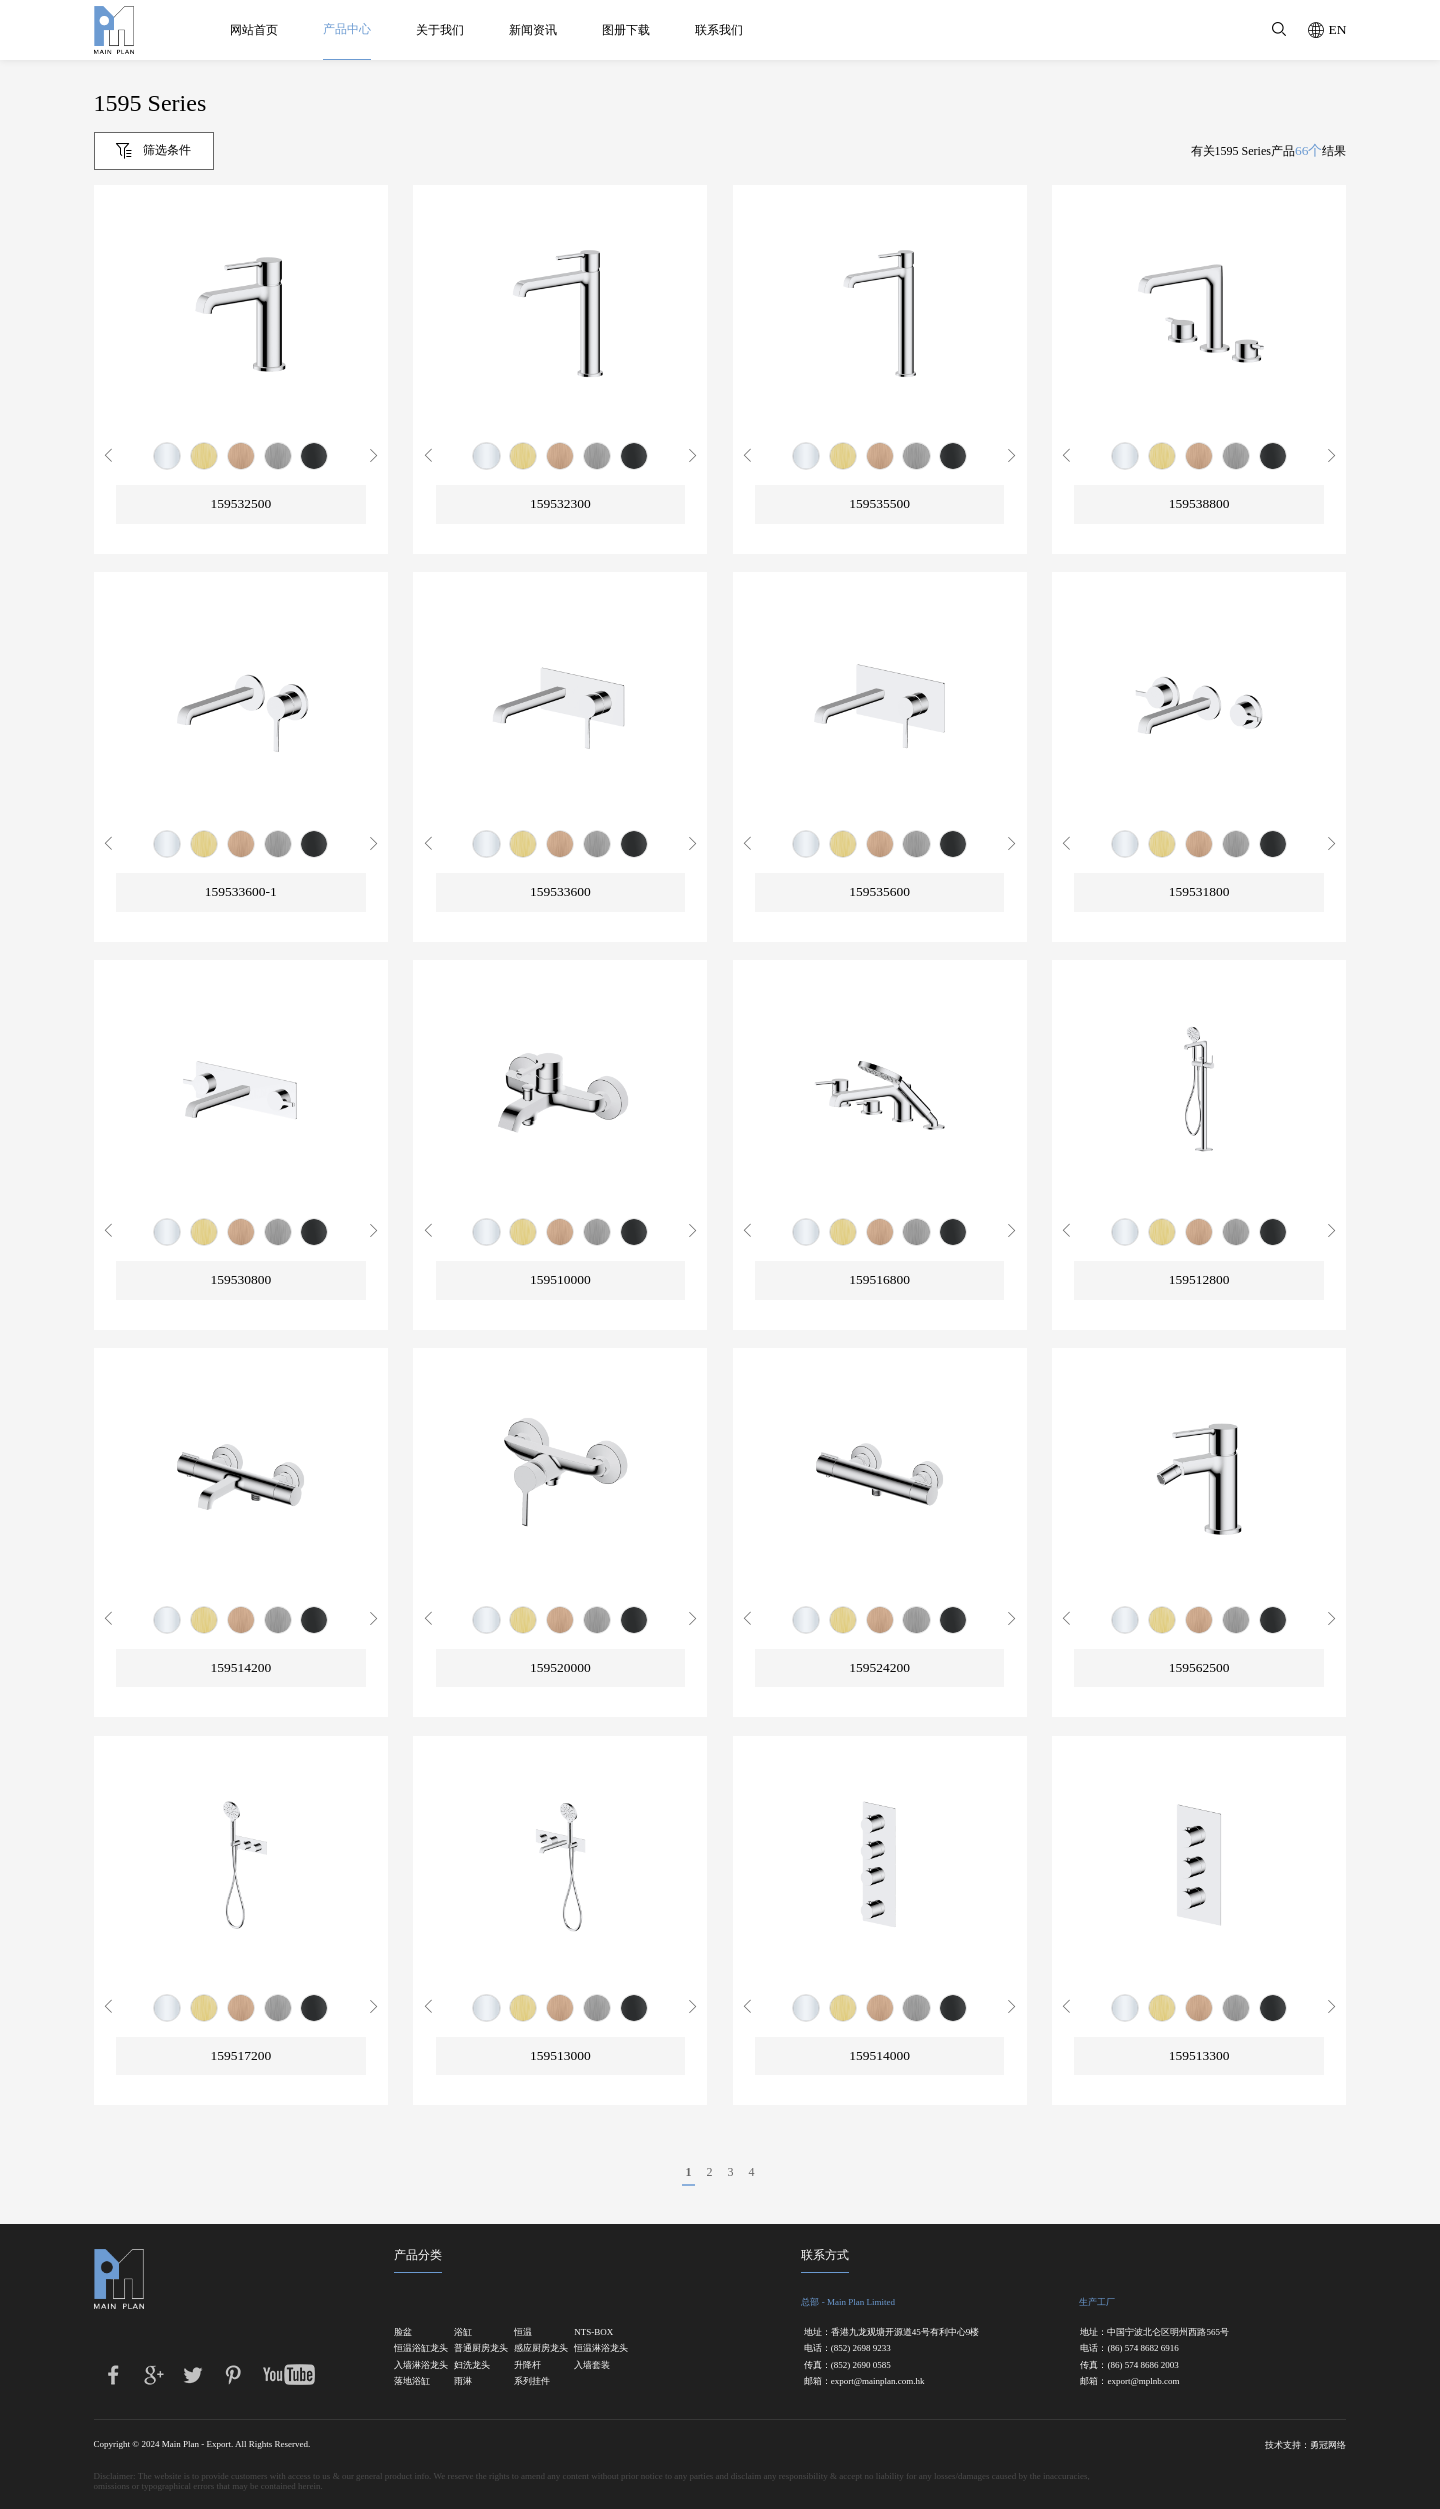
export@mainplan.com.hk (878, 2381)
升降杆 (527, 2365)
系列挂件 (532, 2381)
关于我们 (440, 30)
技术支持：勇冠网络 (1305, 2445)
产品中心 (347, 29)
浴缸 (463, 2332)
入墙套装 (592, 2365)
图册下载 (626, 30)
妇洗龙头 (472, 2365)
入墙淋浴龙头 (413, 2365)
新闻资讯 (533, 30)
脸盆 (403, 2332)
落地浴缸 (412, 2381)
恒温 (523, 2332)
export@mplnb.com (1143, 2381)
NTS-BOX (593, 2332)
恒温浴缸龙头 (413, 2348)
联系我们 (719, 30)
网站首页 (254, 30)
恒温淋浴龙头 (593, 2348)
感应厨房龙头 (533, 2348)
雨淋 (463, 2381)
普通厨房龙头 (473, 2348)
